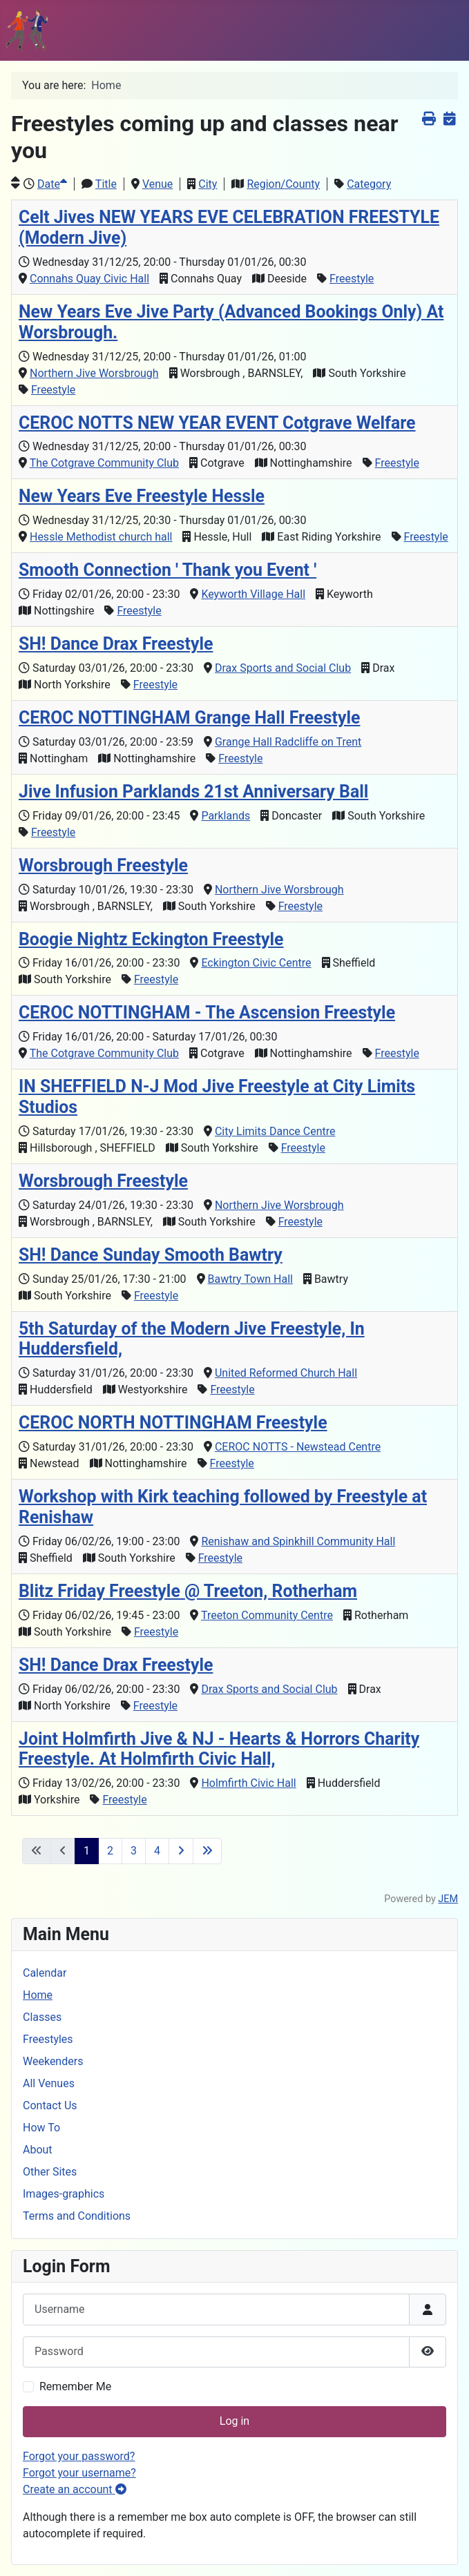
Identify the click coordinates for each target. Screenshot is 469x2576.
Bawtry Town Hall (250, 1279)
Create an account (74, 2489)
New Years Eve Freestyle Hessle (142, 496)
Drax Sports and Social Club (283, 668)
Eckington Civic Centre (256, 962)
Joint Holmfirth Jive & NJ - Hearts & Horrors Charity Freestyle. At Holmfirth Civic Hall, (219, 1749)
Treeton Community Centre (267, 1615)
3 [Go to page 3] (134, 1850)
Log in (234, 2421)
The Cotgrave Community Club (104, 462)
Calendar (44, 1972)
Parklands (225, 815)
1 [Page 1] (87, 1850)
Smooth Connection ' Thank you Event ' (167, 570)
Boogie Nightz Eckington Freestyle (151, 939)
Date (52, 184)
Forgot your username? (79, 2472)
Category (369, 184)
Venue (157, 184)
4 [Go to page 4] (157, 1850)
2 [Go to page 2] (110, 1850)
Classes (42, 2017)
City (207, 184)
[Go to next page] (181, 1851)
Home (37, 1995)
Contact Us (50, 2105)
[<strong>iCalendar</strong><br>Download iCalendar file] (449, 118)
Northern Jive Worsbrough (94, 373)
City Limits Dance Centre (275, 1131)
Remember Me (75, 2386)
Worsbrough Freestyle (103, 865)
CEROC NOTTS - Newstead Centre (298, 1446)
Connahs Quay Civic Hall (89, 278)
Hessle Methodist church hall (101, 536)
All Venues (49, 2083)
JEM (448, 1899)
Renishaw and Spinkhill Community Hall (298, 1541)
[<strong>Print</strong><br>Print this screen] (428, 118)
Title (106, 184)
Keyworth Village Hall (253, 594)
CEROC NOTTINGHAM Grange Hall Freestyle (189, 718)
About (37, 2149)
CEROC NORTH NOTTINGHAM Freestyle (173, 1423)
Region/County (283, 184)
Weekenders (53, 2061)
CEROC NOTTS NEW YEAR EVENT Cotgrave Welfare (217, 423)
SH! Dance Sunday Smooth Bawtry (151, 1255)
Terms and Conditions (77, 2215)
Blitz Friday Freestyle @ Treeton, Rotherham (188, 1591)
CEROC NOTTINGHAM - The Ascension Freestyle (207, 1013)
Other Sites (50, 2171)
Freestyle (351, 278)
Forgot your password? (79, 2456)
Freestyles (48, 2039)
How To (41, 2127)
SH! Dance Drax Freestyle (116, 644)
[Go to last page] (207, 1851)
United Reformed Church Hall (286, 1372)
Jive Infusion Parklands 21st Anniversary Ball (193, 792)
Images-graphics (63, 2193)
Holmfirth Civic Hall (248, 1783)
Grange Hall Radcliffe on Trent (288, 741)
